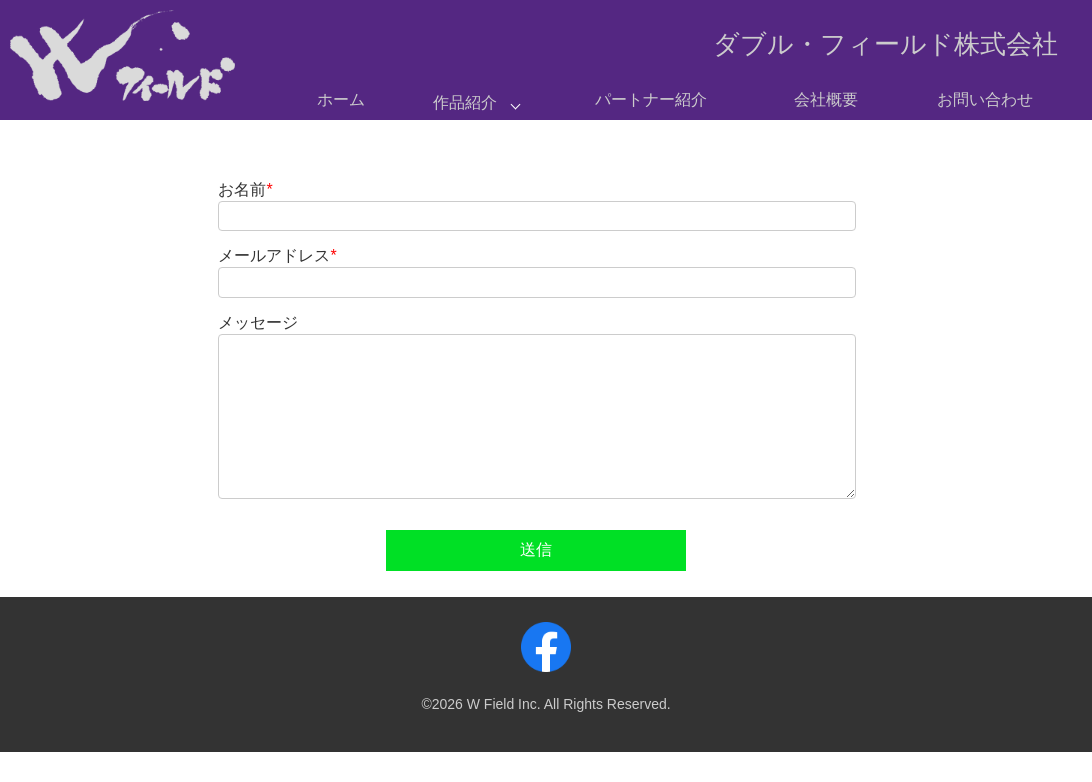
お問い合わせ (985, 99)
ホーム (341, 99)
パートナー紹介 (651, 99)
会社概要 (826, 99)
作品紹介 (465, 102)
